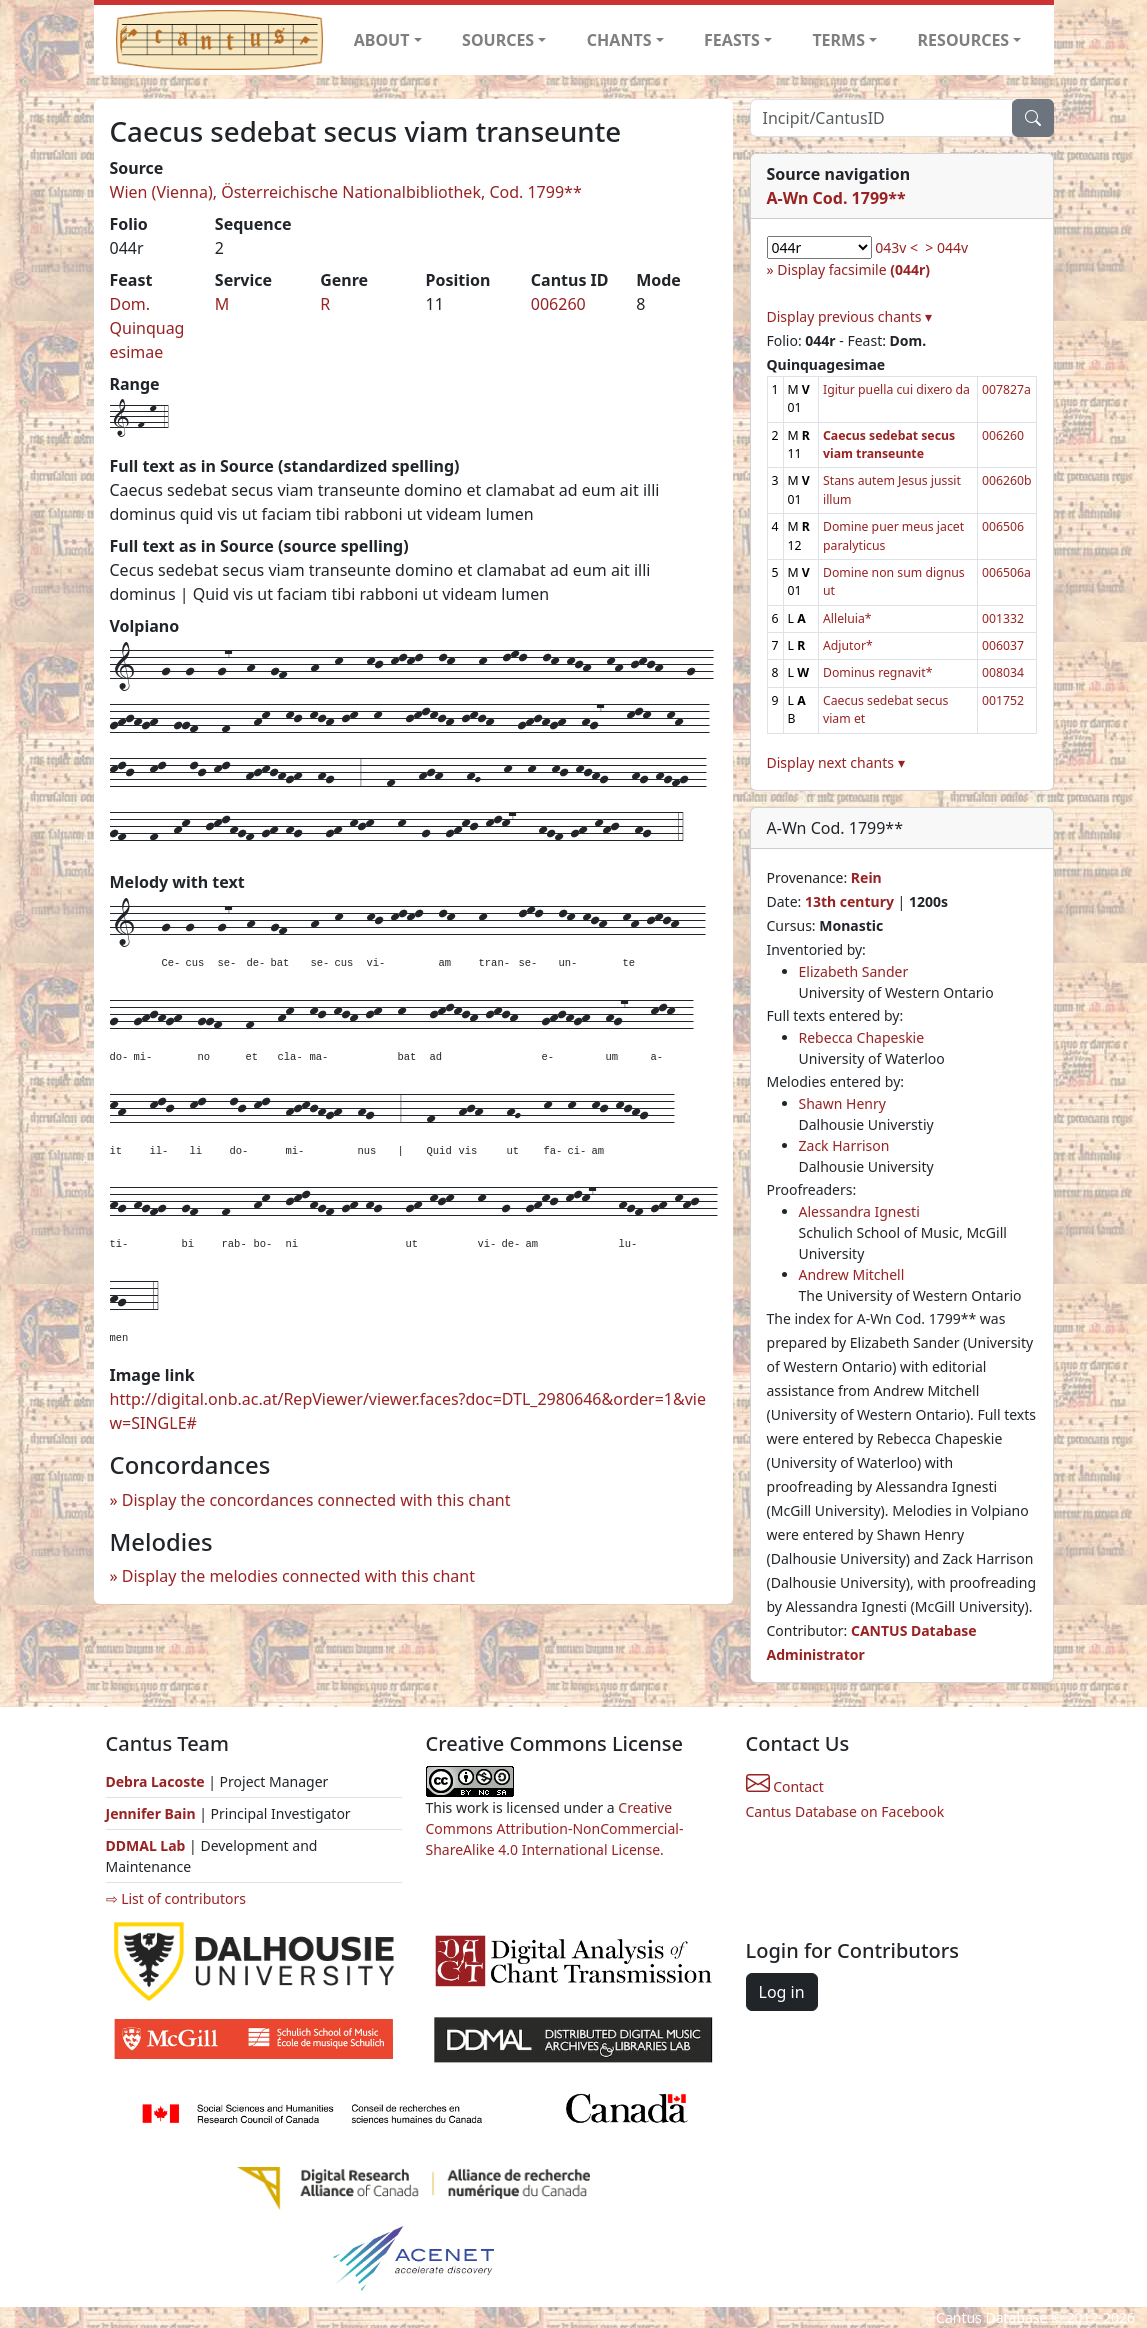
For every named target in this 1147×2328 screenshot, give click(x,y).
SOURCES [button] (498, 40)
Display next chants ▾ (836, 762)
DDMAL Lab (146, 1845)
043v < (896, 247)
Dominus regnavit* (877, 672)
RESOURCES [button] (964, 40)
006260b (1007, 480)
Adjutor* (848, 645)
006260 (558, 304)
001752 (1003, 700)
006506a (1006, 572)
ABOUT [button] (382, 40)
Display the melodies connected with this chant (298, 1576)
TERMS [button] (838, 40)
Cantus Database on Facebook (845, 1811)
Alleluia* (847, 618)
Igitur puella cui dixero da (896, 389)
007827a (1006, 389)
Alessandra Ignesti (859, 1211)
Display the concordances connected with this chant (316, 1500)
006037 (1003, 645)
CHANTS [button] (619, 40)
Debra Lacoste (155, 1781)
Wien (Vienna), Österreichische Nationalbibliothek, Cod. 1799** (346, 192)
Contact (785, 1786)
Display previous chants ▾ (850, 316)
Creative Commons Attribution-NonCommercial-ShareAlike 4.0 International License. (555, 1828)
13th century (849, 901)
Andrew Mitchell (852, 1274)
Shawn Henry (842, 1103)
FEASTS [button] (732, 40)
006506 (1003, 526)
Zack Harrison (844, 1145)
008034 (1003, 672)
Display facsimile (853, 269)
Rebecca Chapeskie (862, 1037)
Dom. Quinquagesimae (147, 328)
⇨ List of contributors (176, 1898)
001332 (1003, 618)
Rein (866, 877)
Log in (782, 1992)
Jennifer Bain (153, 1813)
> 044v (946, 247)
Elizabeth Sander (854, 971)
